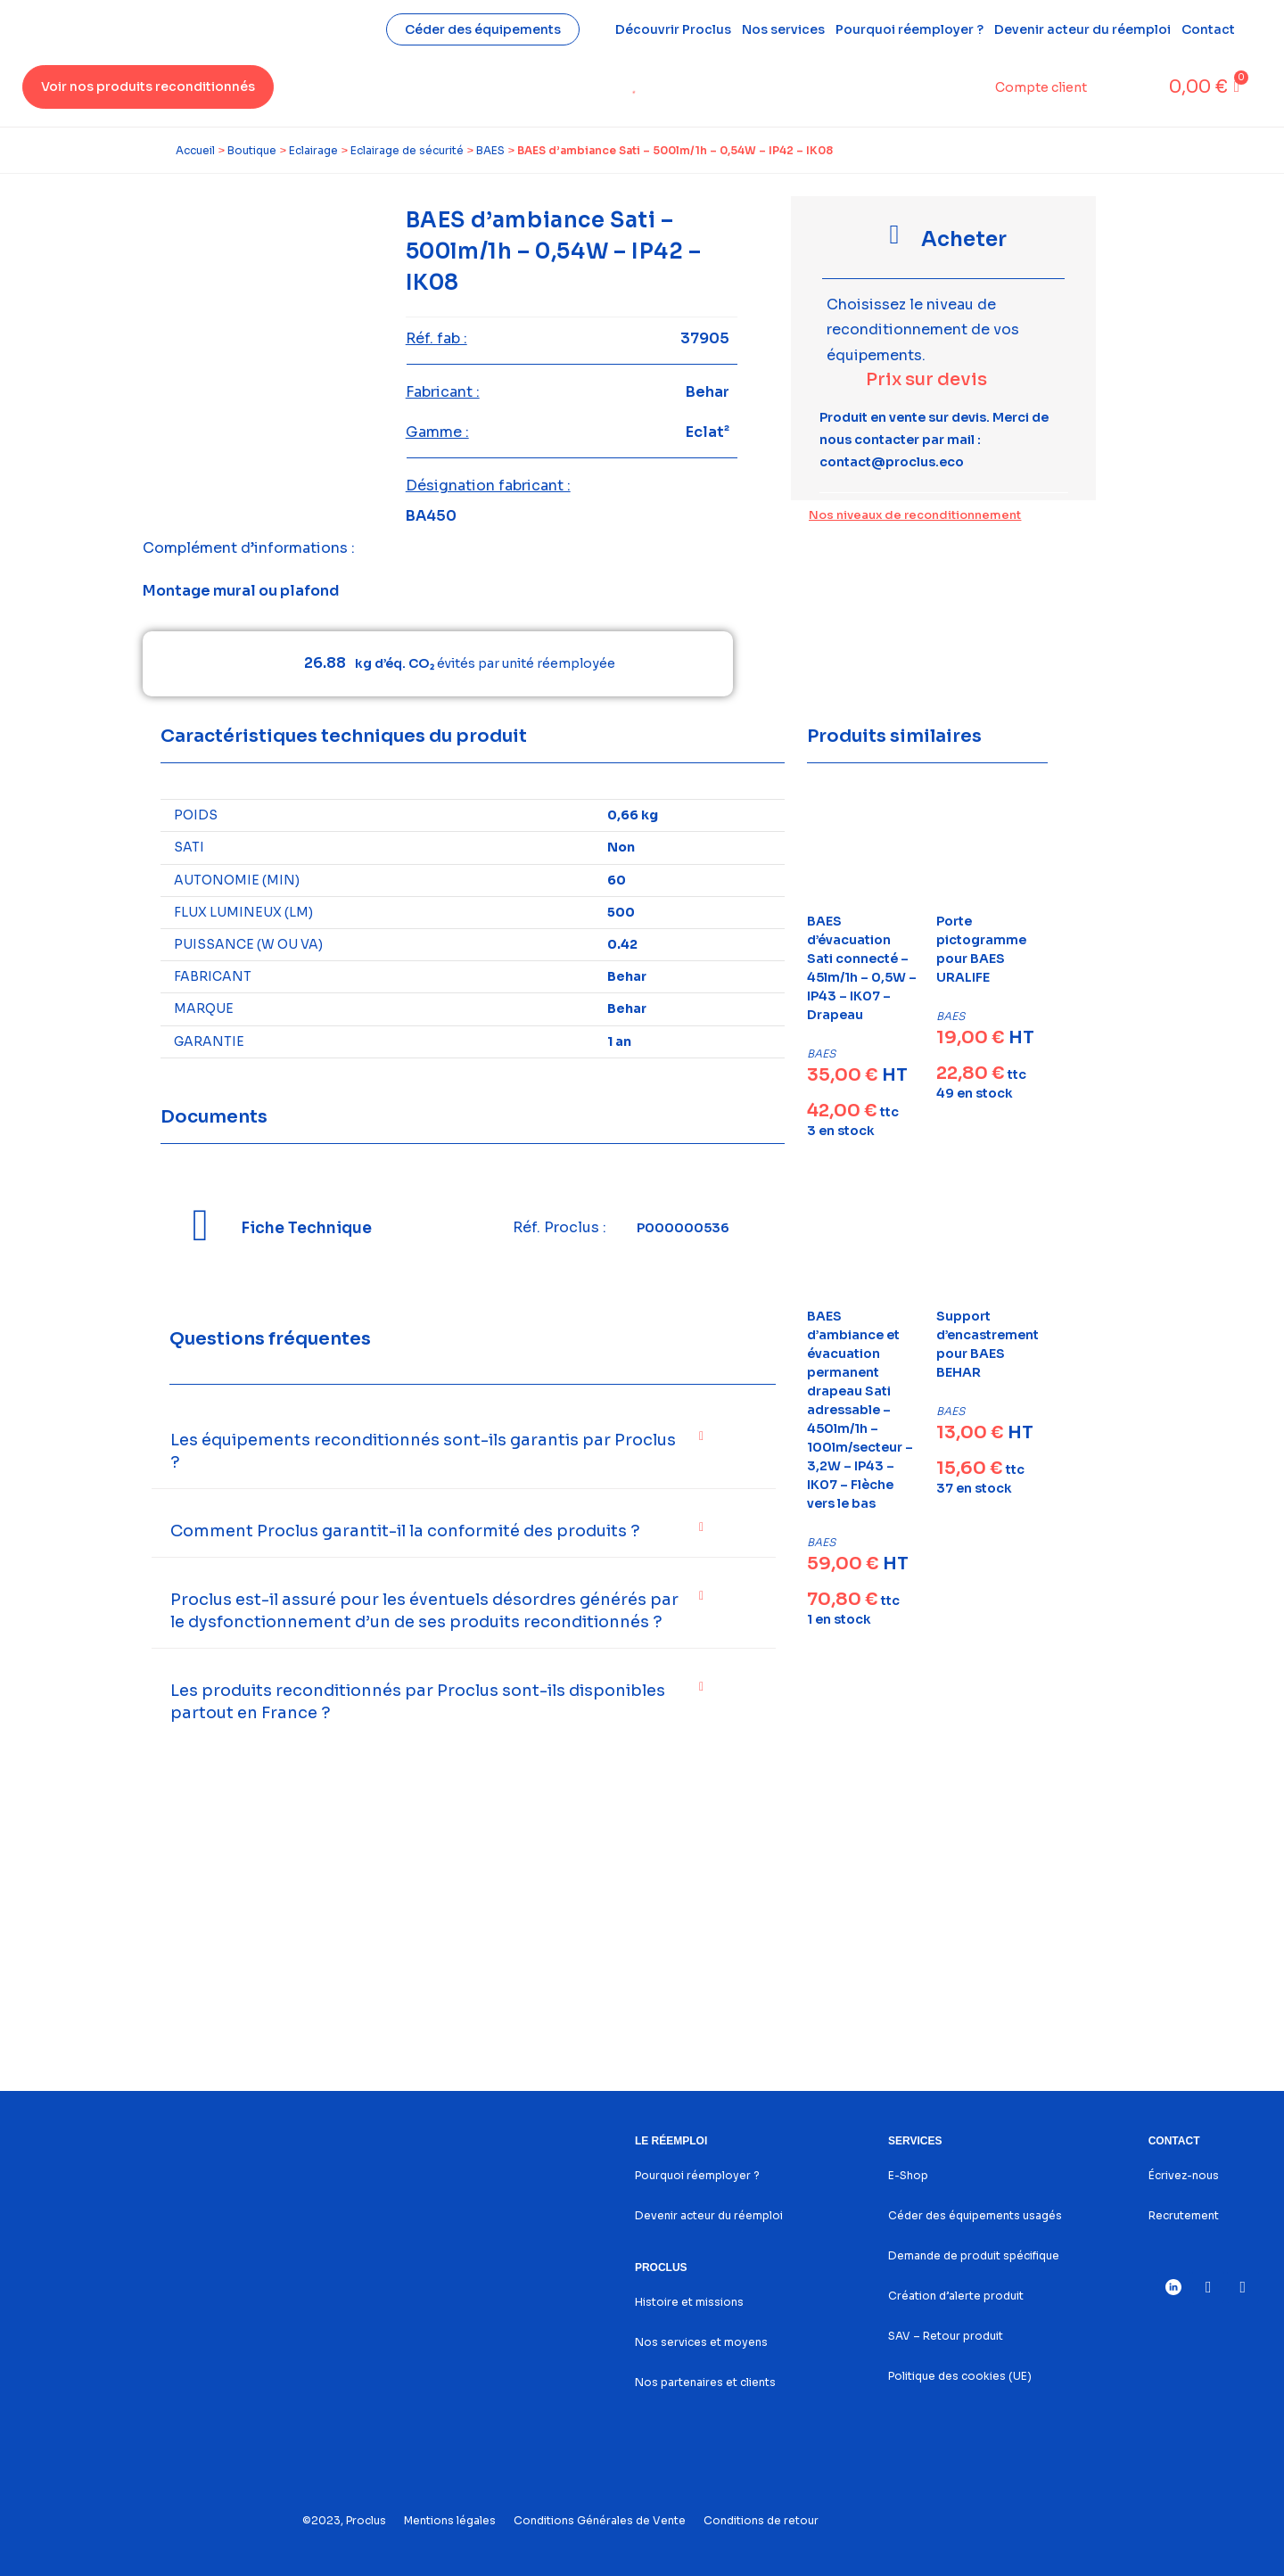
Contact (1208, 29)
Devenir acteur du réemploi (1082, 29)
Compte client (1041, 87)
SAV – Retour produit (945, 2335)
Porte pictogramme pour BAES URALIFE (981, 949)
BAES (490, 150)
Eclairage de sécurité (407, 150)
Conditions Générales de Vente (600, 2520)
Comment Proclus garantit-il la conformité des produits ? (405, 1531)
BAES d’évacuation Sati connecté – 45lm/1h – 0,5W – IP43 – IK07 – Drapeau (862, 968)
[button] (463, 1451)
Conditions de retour (761, 2520)
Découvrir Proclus (673, 29)
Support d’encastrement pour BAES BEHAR (987, 1344)
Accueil (195, 150)
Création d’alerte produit (956, 2295)
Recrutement (1183, 2215)
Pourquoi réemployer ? (909, 29)
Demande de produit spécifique (973, 2255)
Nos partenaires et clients (705, 2382)
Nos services (783, 29)
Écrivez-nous (1183, 2175)
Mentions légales (450, 2520)
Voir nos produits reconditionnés (148, 86)
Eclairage (313, 150)
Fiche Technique (306, 1228)
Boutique (251, 150)
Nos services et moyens (701, 2342)
